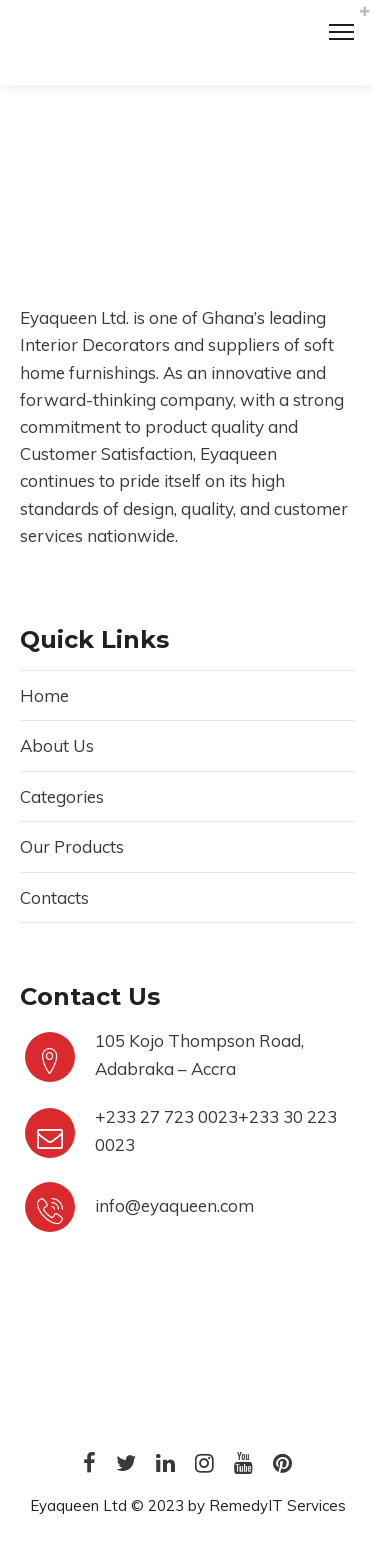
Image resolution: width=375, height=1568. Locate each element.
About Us (57, 745)
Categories (62, 796)
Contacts (54, 897)
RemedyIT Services (277, 1505)
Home (44, 695)
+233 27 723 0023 (166, 1116)
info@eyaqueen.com (174, 1205)
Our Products (72, 846)
